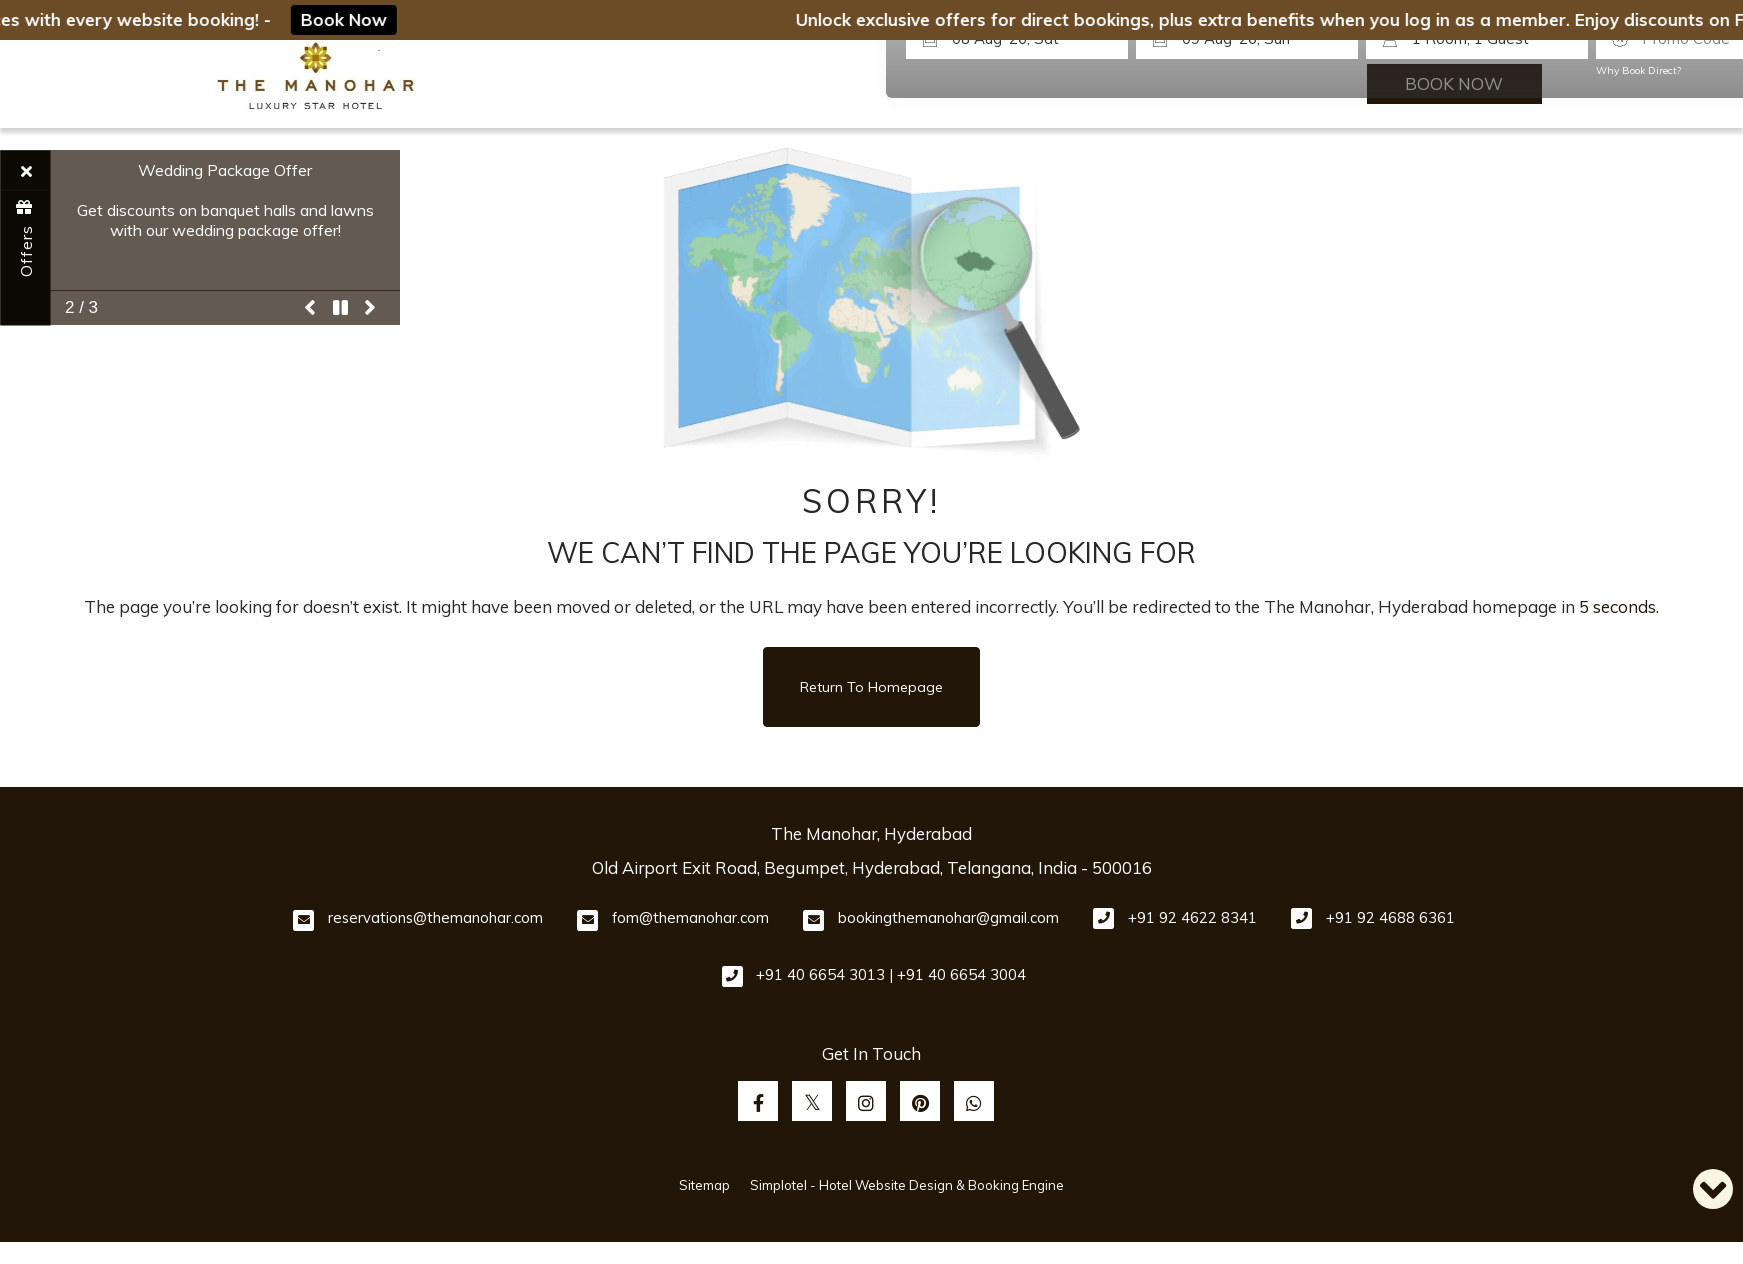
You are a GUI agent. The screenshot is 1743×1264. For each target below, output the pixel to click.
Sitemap (704, 1185)
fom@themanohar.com (690, 917)
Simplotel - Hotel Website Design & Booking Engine (907, 1185)
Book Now (350, 19)
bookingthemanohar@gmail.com (948, 917)
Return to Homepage (871, 687)
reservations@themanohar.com (435, 917)
